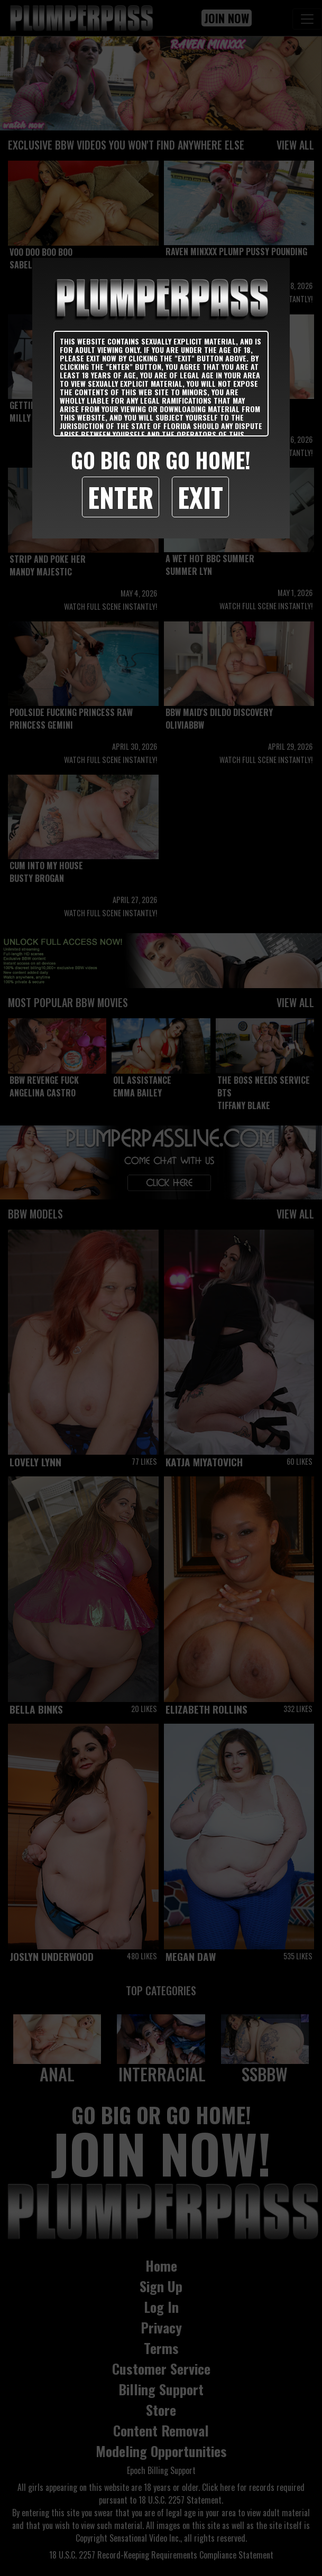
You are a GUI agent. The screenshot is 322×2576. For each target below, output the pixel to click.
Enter (120, 496)
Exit (200, 496)
